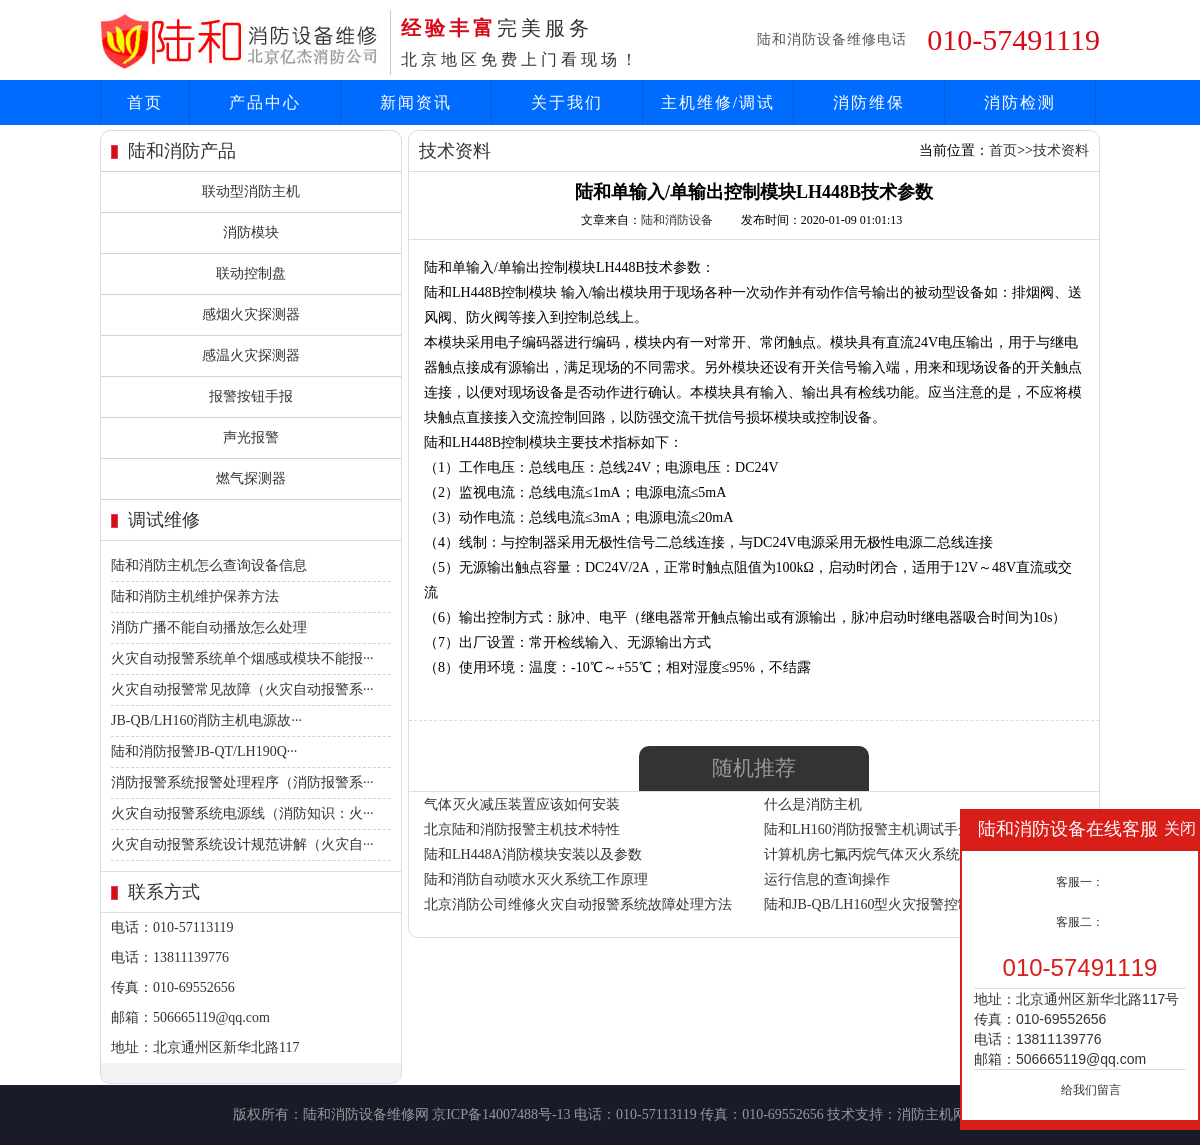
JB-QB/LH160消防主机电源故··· (206, 720)
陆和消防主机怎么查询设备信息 (209, 565)
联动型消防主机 (251, 191)
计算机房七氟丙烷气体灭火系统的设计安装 (897, 854)
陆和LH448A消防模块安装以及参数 (533, 854)
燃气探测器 (251, 478)
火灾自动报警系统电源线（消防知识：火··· (242, 813)
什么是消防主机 (813, 804)
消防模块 (251, 232)
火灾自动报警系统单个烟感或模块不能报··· (242, 658)
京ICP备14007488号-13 (501, 1114)
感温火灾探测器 (251, 355)
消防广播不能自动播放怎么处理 (209, 627)
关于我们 (567, 102)
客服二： (1080, 922)
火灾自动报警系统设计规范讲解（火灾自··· (242, 844)
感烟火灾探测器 (251, 314)
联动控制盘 (251, 273)
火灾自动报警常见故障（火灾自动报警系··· (242, 689)
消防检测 (1020, 102)
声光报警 (251, 437)
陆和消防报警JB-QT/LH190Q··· (204, 751)
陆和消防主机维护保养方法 (195, 596)
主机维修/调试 (718, 102)
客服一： (1080, 882)
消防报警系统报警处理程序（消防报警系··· (242, 782)
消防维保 (869, 102)
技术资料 (1061, 150)
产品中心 (265, 102)
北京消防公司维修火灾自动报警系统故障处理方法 (578, 904)
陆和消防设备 (677, 220)
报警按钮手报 (251, 396)
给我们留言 (1091, 1090)
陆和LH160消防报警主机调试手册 (868, 829)
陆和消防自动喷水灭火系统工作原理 (536, 879)
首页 (145, 102)
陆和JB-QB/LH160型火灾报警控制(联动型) (894, 904)
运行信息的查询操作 (827, 879)
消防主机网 (932, 1114)
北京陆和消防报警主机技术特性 (522, 829)
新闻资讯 (416, 102)
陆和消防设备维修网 (366, 1114)
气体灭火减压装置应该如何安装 (522, 804)
